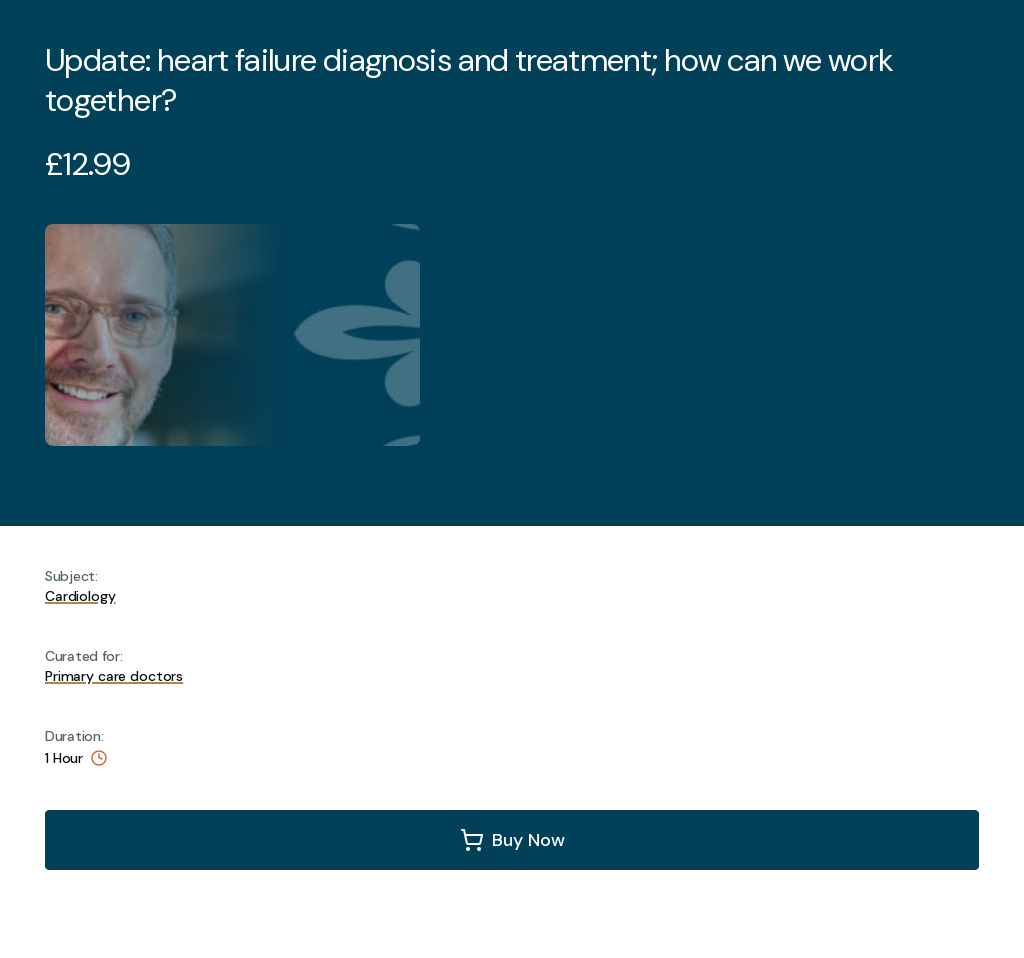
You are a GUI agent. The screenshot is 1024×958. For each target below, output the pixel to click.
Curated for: (84, 656)
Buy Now (528, 840)
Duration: (74, 736)
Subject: (71, 576)
